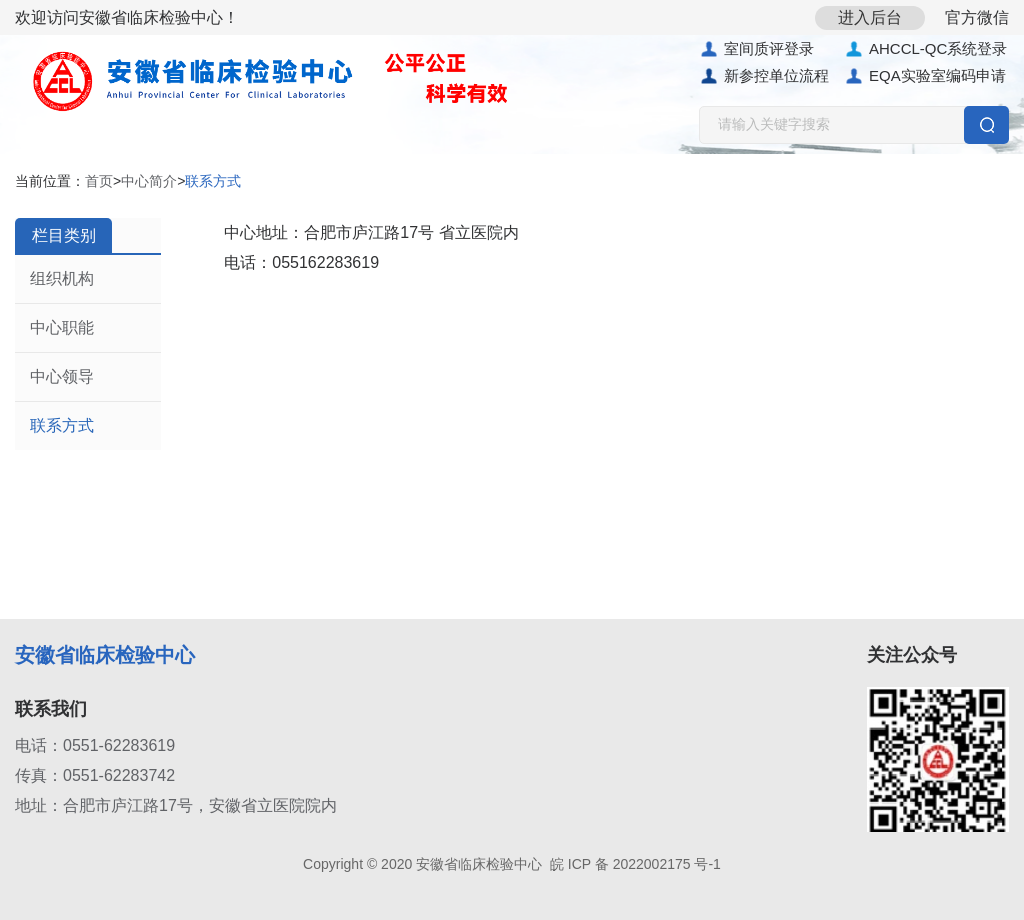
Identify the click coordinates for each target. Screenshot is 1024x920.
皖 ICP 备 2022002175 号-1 (635, 864)
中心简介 (149, 181)
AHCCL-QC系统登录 (925, 49)
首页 (99, 181)
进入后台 (870, 17)
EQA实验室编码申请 (925, 76)
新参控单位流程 (764, 76)
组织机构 (62, 278)
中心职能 (62, 327)
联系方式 (62, 425)
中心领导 (62, 376)
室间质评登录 (756, 49)
